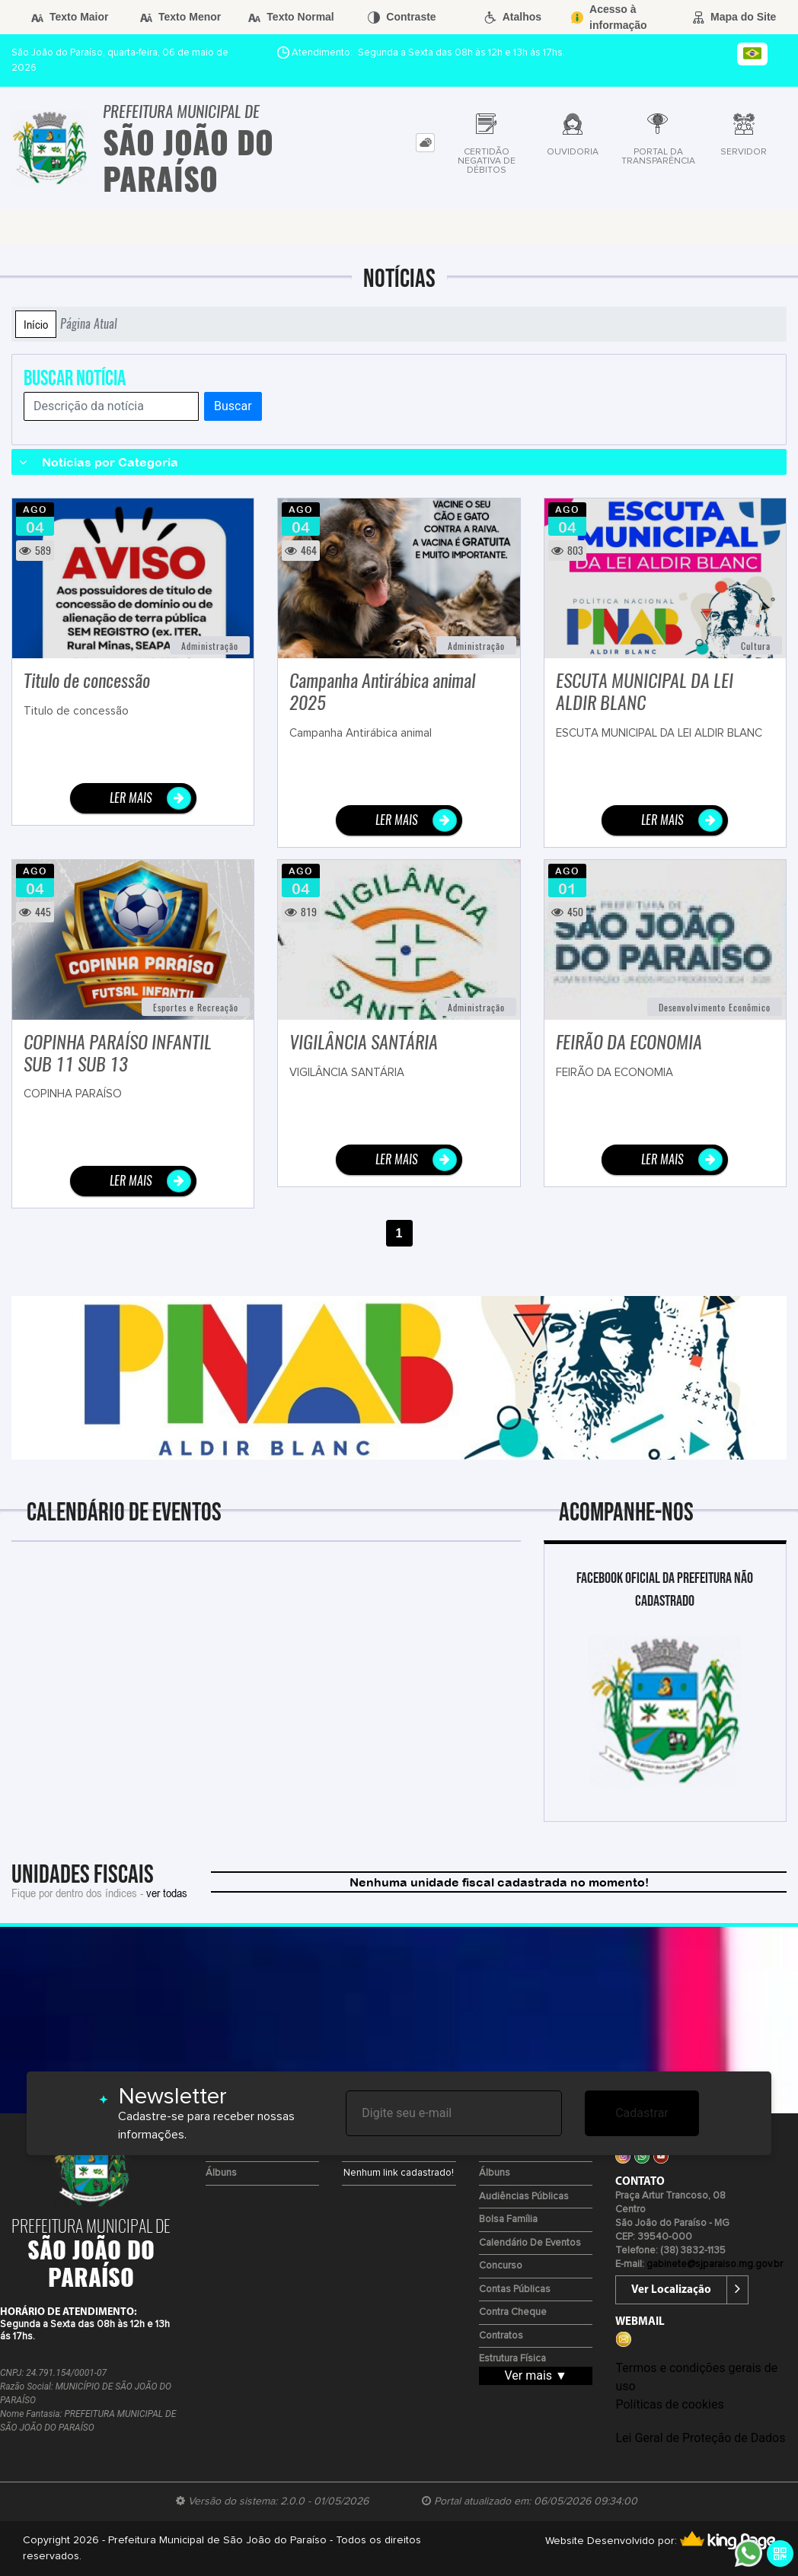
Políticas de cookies (669, 2404)
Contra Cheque (513, 2312)
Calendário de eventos (530, 2243)
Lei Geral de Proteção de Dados (700, 2438)
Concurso (500, 2266)
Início (36, 324)
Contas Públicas (515, 2289)
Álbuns (221, 2173)
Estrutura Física (512, 2359)
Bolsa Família (508, 2219)
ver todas (166, 1892)
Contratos (501, 2336)
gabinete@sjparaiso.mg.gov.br (714, 2264)
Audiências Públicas (524, 2197)
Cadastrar (642, 2113)
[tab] (425, 142)
